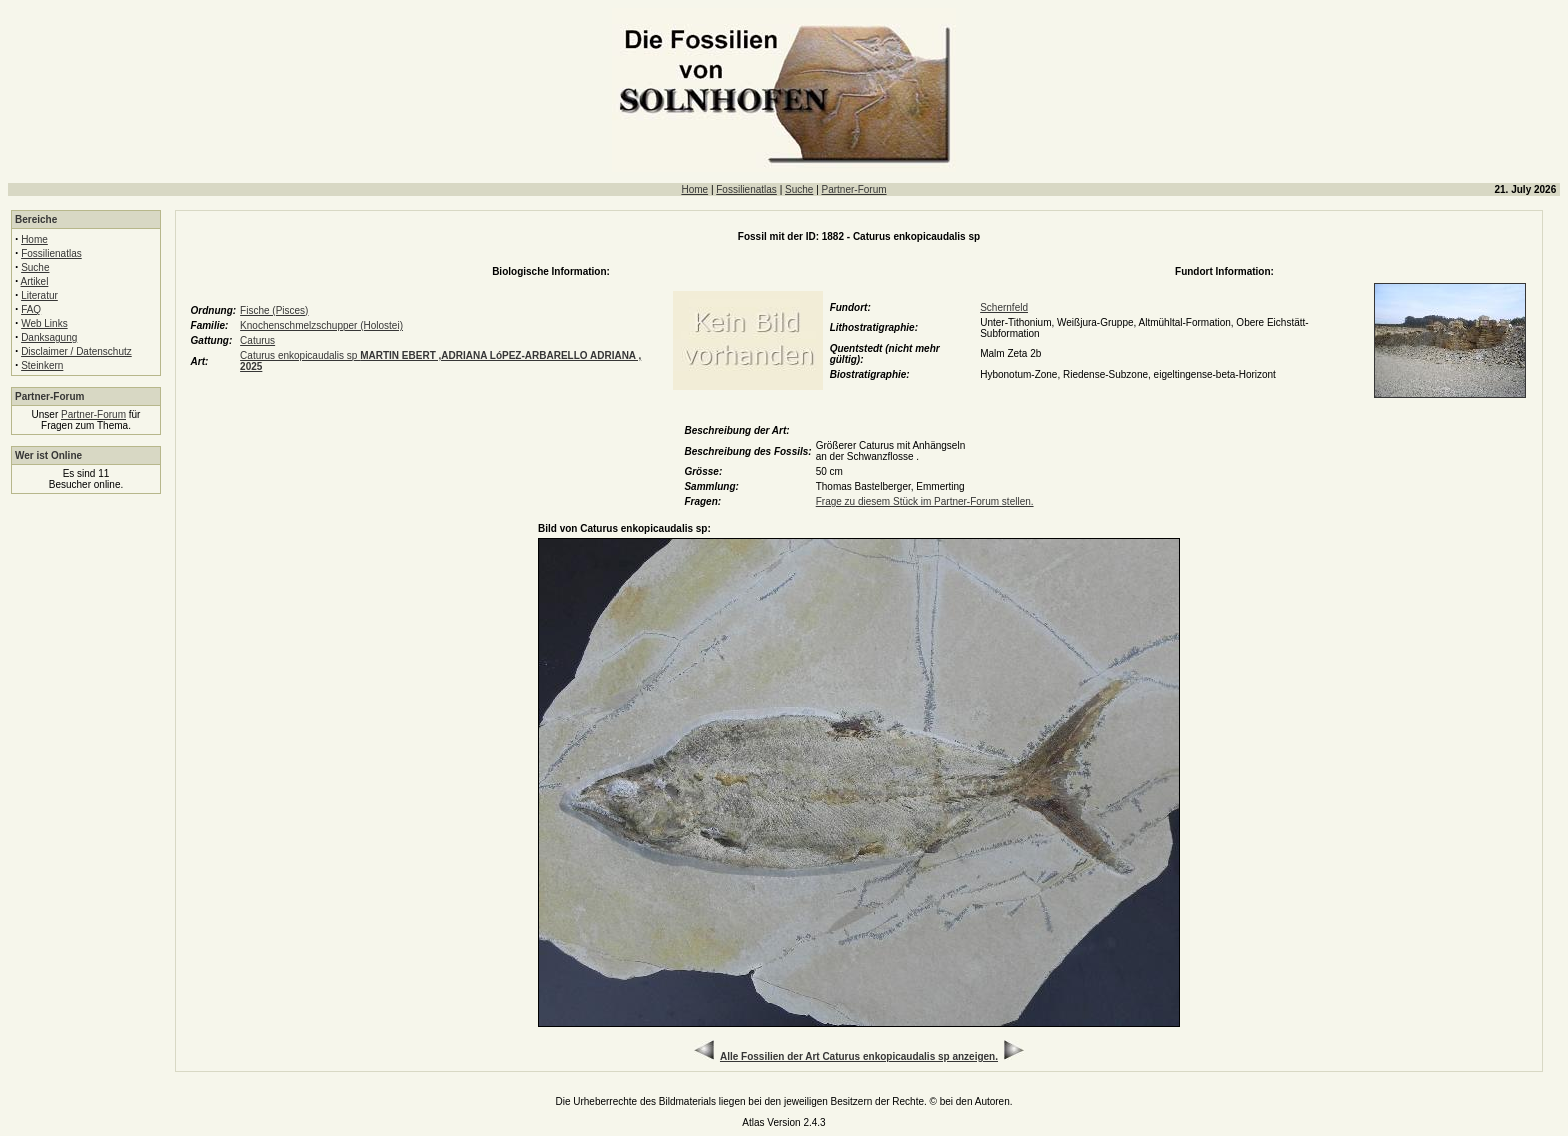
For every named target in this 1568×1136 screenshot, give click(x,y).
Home (694, 189)
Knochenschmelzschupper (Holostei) (321, 325)
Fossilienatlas (746, 189)
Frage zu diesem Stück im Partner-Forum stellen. (925, 501)
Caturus (257, 340)
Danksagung (49, 337)
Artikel (35, 281)
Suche (799, 189)
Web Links (44, 323)
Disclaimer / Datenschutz (76, 351)
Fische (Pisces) (274, 310)
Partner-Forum (854, 189)
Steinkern (42, 365)
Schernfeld (1004, 307)
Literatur (39, 295)
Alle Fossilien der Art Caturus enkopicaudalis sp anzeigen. (859, 1056)
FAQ (31, 309)
